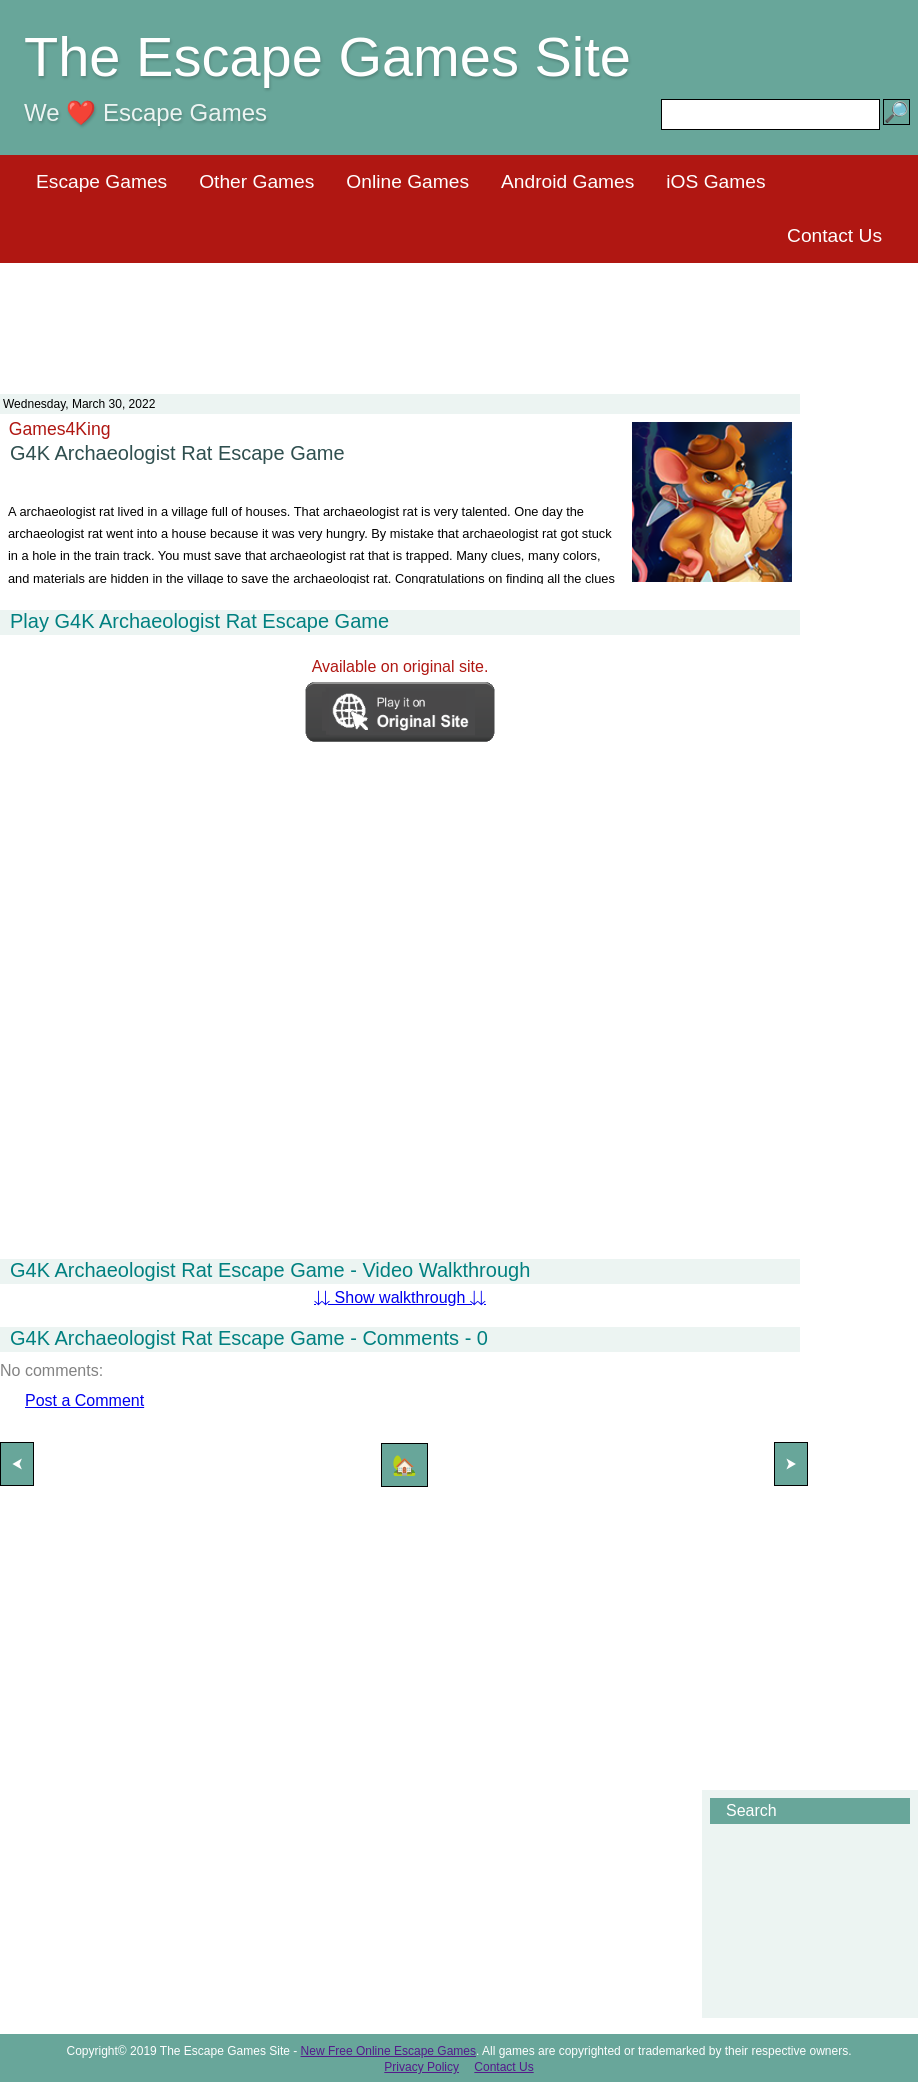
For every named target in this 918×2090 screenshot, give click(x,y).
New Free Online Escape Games (388, 2051)
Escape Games (101, 181)
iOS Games (715, 181)
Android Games (567, 181)
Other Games (256, 181)
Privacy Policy (421, 2067)
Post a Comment (84, 1400)
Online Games (407, 181)
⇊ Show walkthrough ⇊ (400, 1297)
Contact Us (834, 235)
